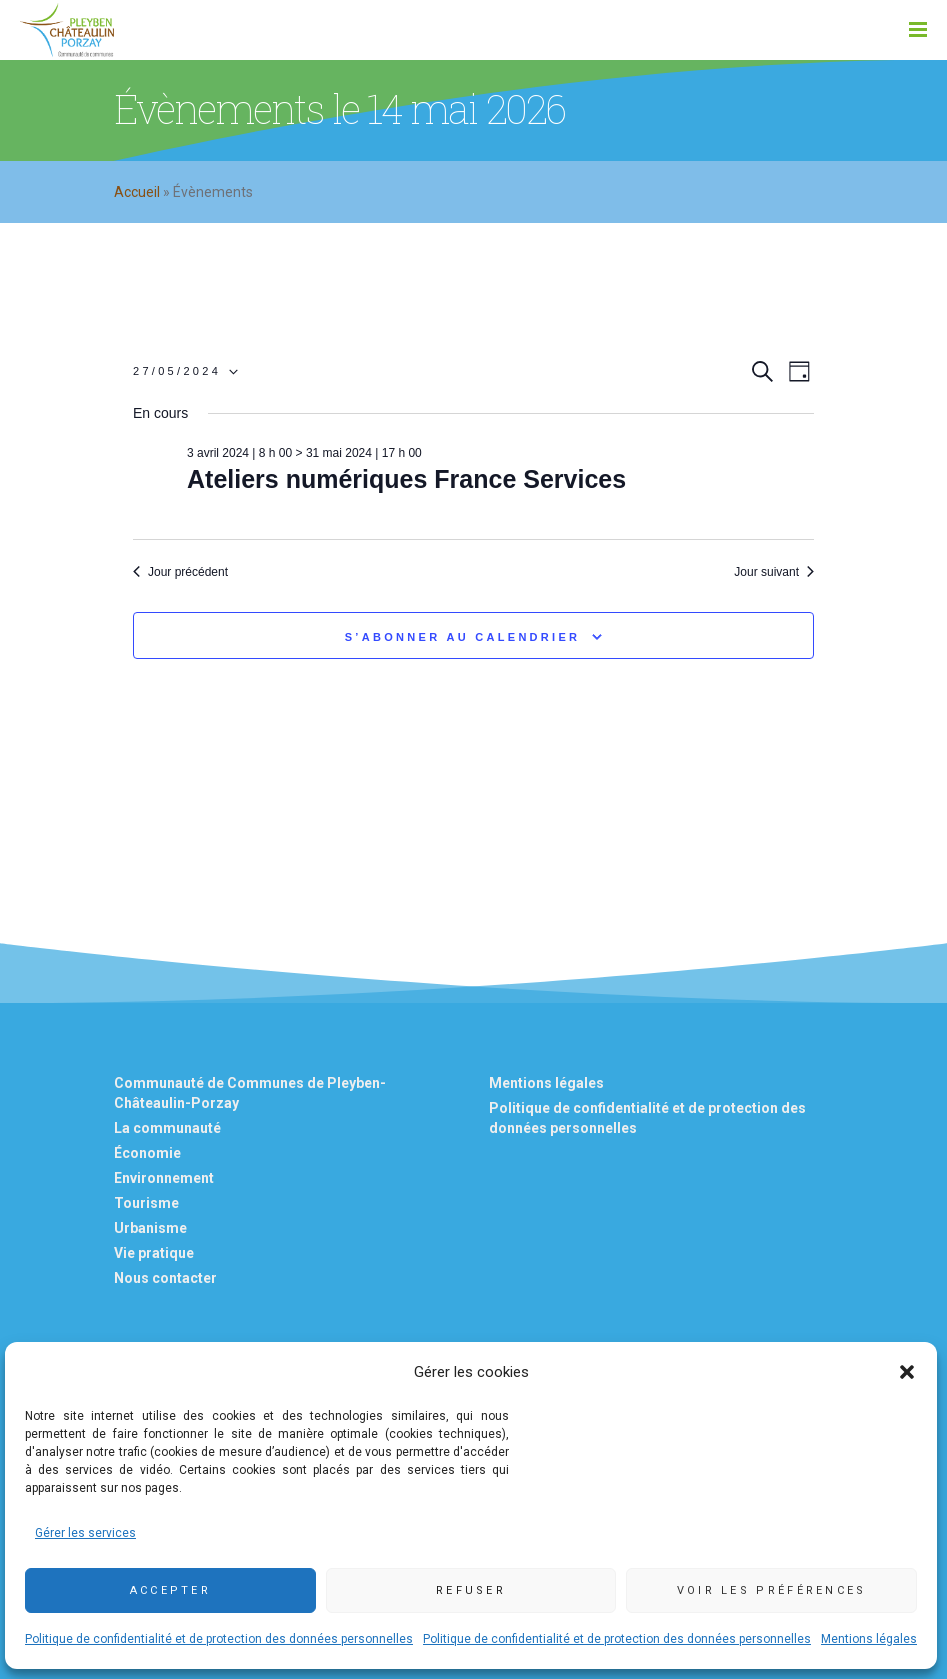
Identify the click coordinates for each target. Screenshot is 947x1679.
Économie (147, 1153)
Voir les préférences (772, 1590)
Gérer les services (85, 1533)
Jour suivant (774, 572)
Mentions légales (869, 1639)
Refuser (471, 1590)
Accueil (137, 192)
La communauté (167, 1128)
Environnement (164, 1178)
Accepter (170, 1590)
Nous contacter (165, 1278)
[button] (907, 1372)
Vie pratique (154, 1253)
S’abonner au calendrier (463, 637)
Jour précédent (180, 572)
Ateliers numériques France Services (406, 479)
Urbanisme (150, 1228)
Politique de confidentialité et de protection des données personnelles (219, 1639)
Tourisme (146, 1203)
